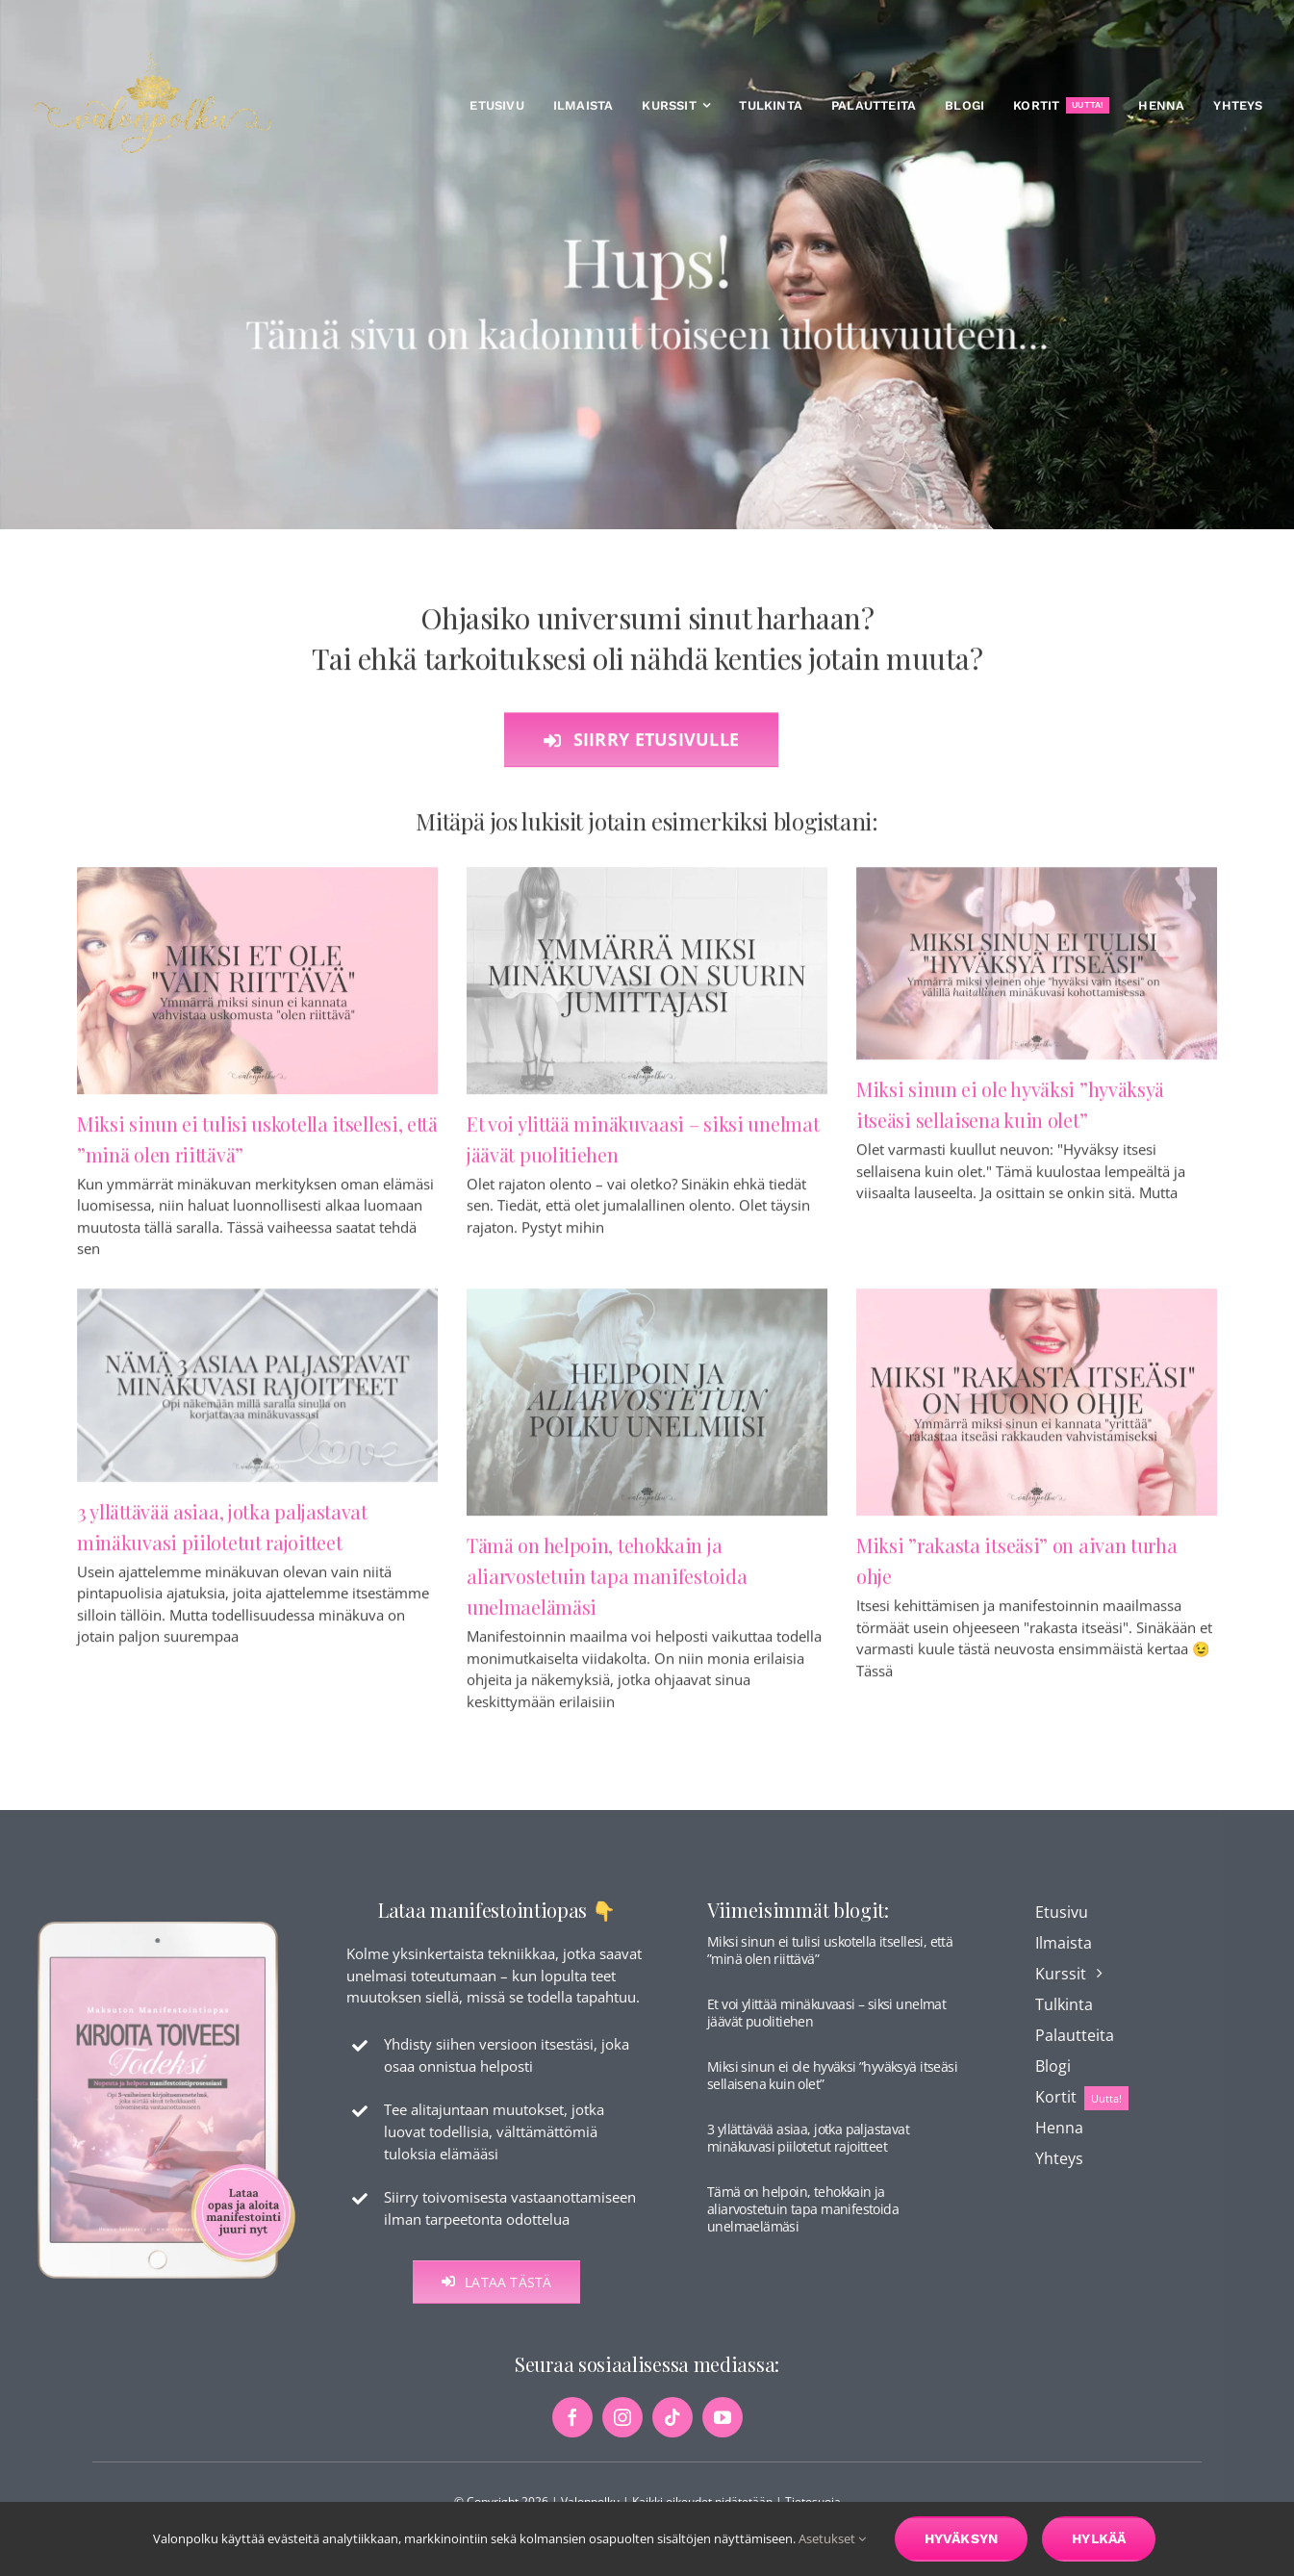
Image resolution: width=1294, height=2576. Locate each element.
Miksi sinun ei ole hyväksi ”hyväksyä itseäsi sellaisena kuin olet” (832, 2087)
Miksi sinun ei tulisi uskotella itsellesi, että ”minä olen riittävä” (829, 1962)
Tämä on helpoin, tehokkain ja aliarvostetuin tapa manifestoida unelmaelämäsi (607, 1585)
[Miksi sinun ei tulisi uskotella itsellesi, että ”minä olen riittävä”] (257, 989)
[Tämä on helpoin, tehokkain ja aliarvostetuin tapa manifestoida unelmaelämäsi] (647, 1411)
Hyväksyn (962, 2538)
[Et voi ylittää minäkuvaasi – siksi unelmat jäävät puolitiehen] (647, 989)
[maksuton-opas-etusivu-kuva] (166, 1933)
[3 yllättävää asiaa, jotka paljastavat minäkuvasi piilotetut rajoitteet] (257, 1395)
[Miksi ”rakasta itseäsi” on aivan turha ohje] (1036, 1411)
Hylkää (1099, 2538)
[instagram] (622, 2430)
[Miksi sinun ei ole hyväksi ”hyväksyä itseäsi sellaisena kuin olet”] (1036, 972)
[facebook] (572, 2430)
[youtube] (722, 2430)
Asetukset (832, 2538)
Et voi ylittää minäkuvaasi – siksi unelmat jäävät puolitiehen (826, 2025)
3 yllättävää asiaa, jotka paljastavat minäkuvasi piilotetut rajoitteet (808, 2150)
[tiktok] (672, 2430)
